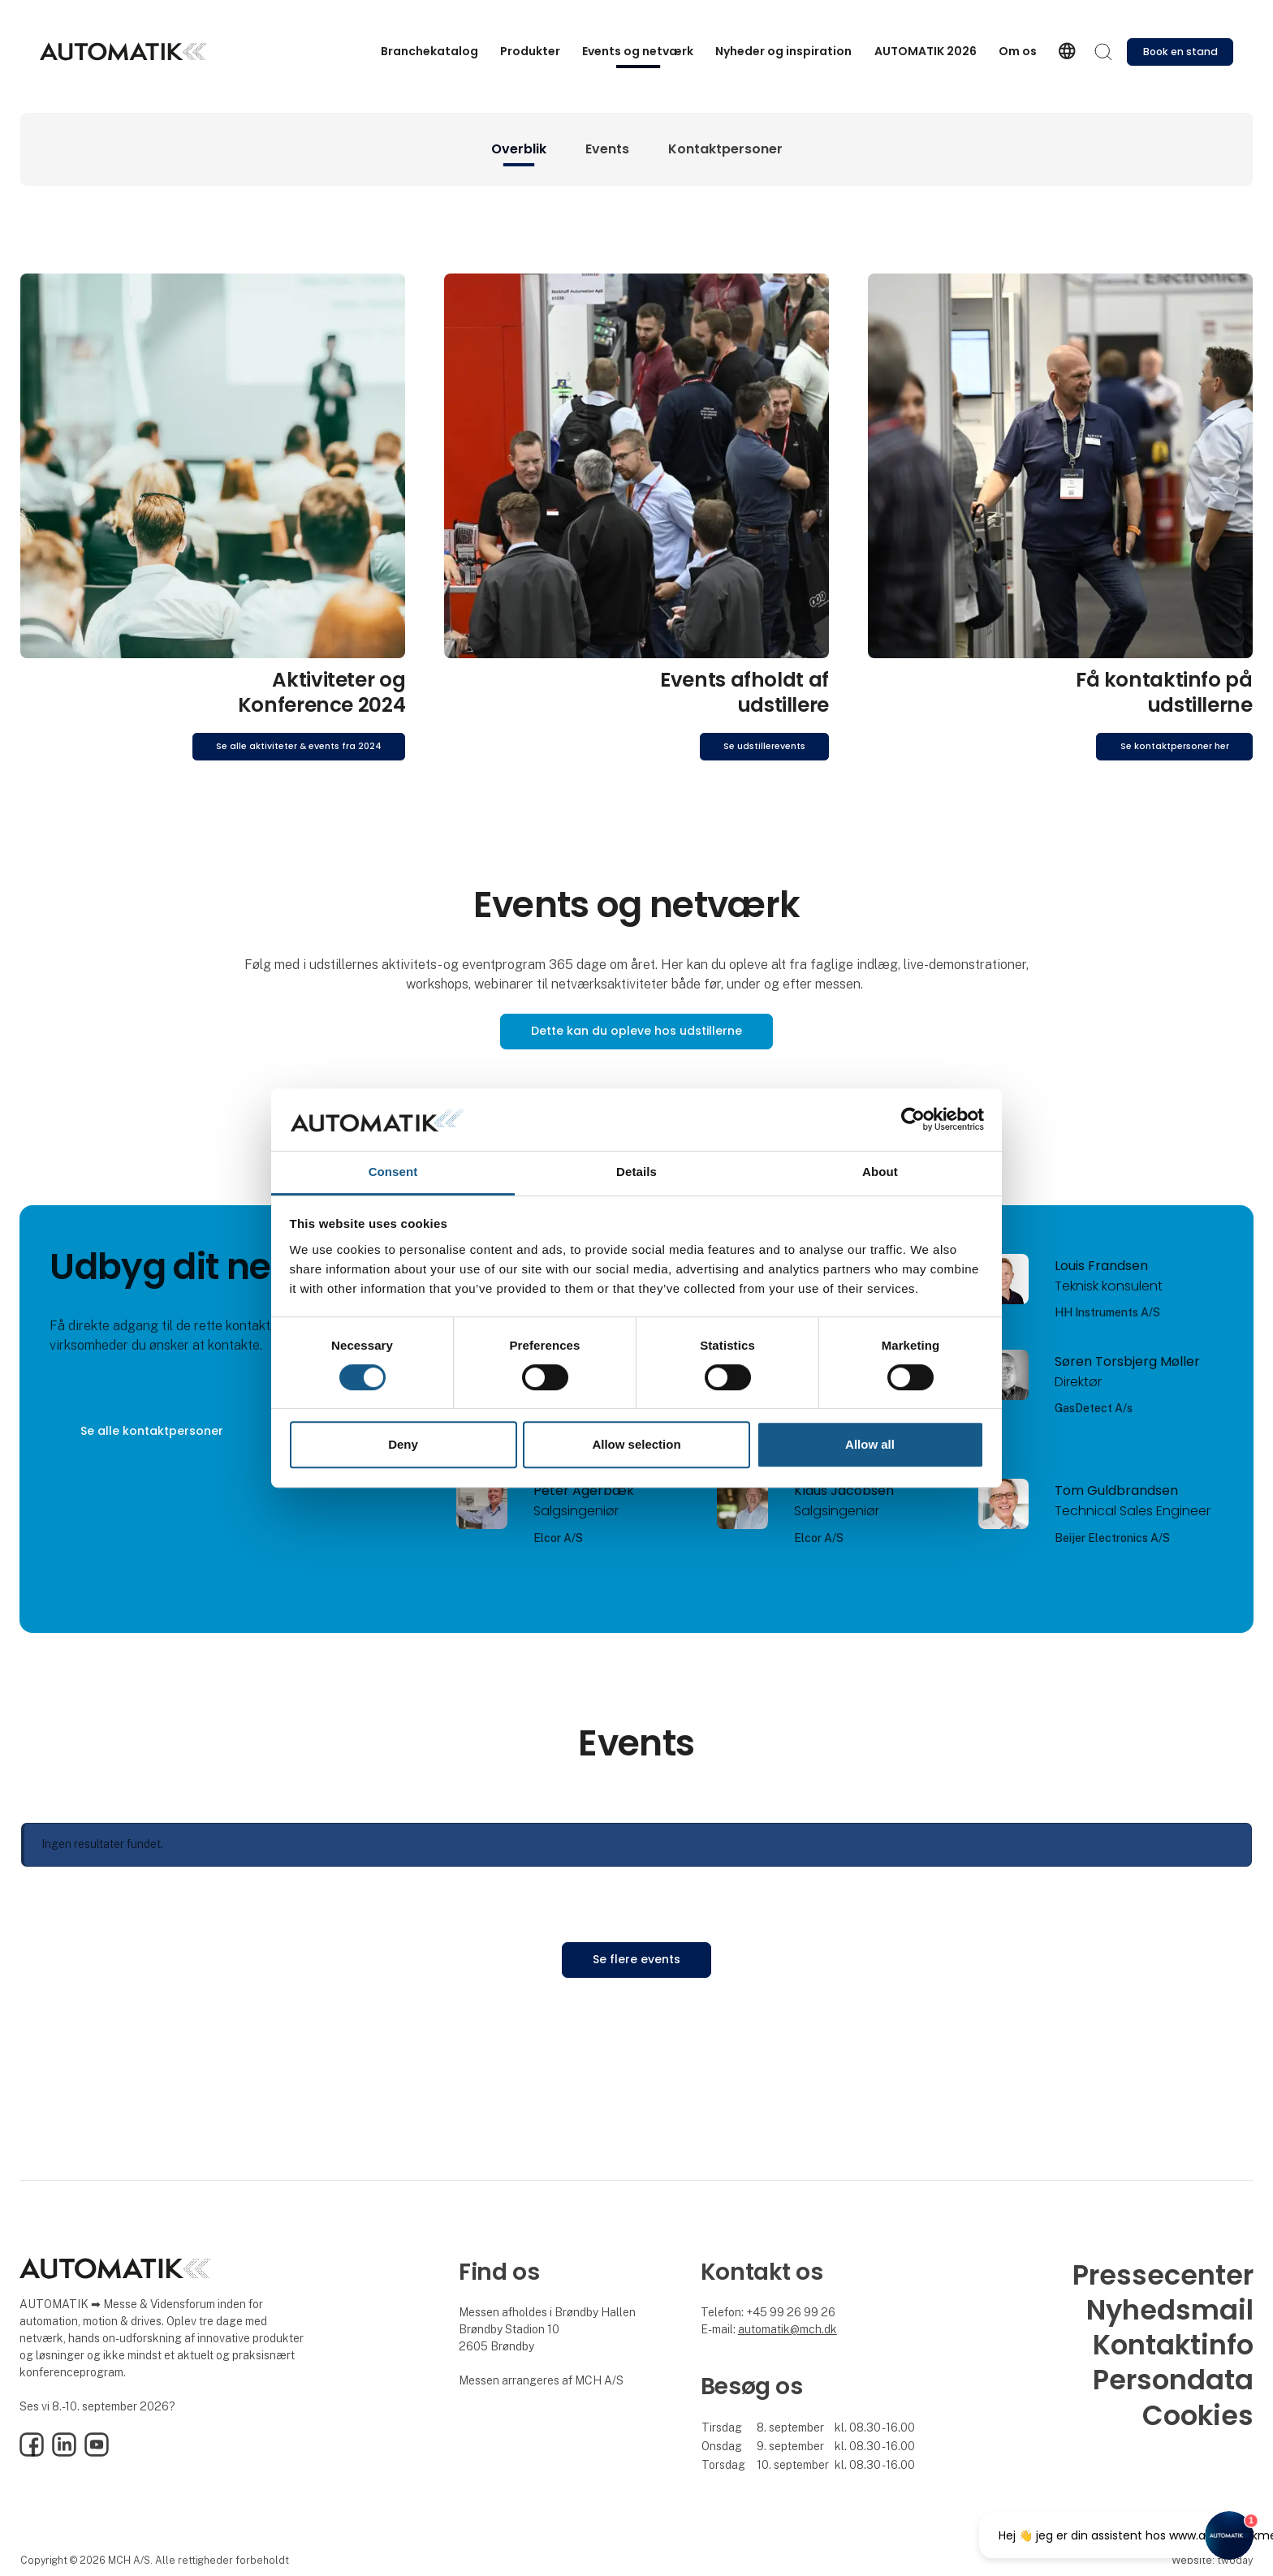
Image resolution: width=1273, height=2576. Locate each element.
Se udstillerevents (764, 746)
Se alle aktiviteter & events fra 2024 (299, 746)
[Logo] (123, 51)
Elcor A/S (558, 1537)
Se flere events (636, 1959)
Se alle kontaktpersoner (151, 1431)
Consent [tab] (393, 1171)
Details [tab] (636, 1171)
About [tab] (880, 1171)
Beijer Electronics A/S (1112, 1537)
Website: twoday (1212, 2560)
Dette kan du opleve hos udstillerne (636, 1031)
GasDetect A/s (1094, 1408)
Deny (403, 1444)
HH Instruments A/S (1107, 1312)
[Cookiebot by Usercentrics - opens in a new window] (913, 1120)
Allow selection (636, 1444)
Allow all (870, 1444)
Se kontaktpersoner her (1174, 746)
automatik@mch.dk (787, 2329)
